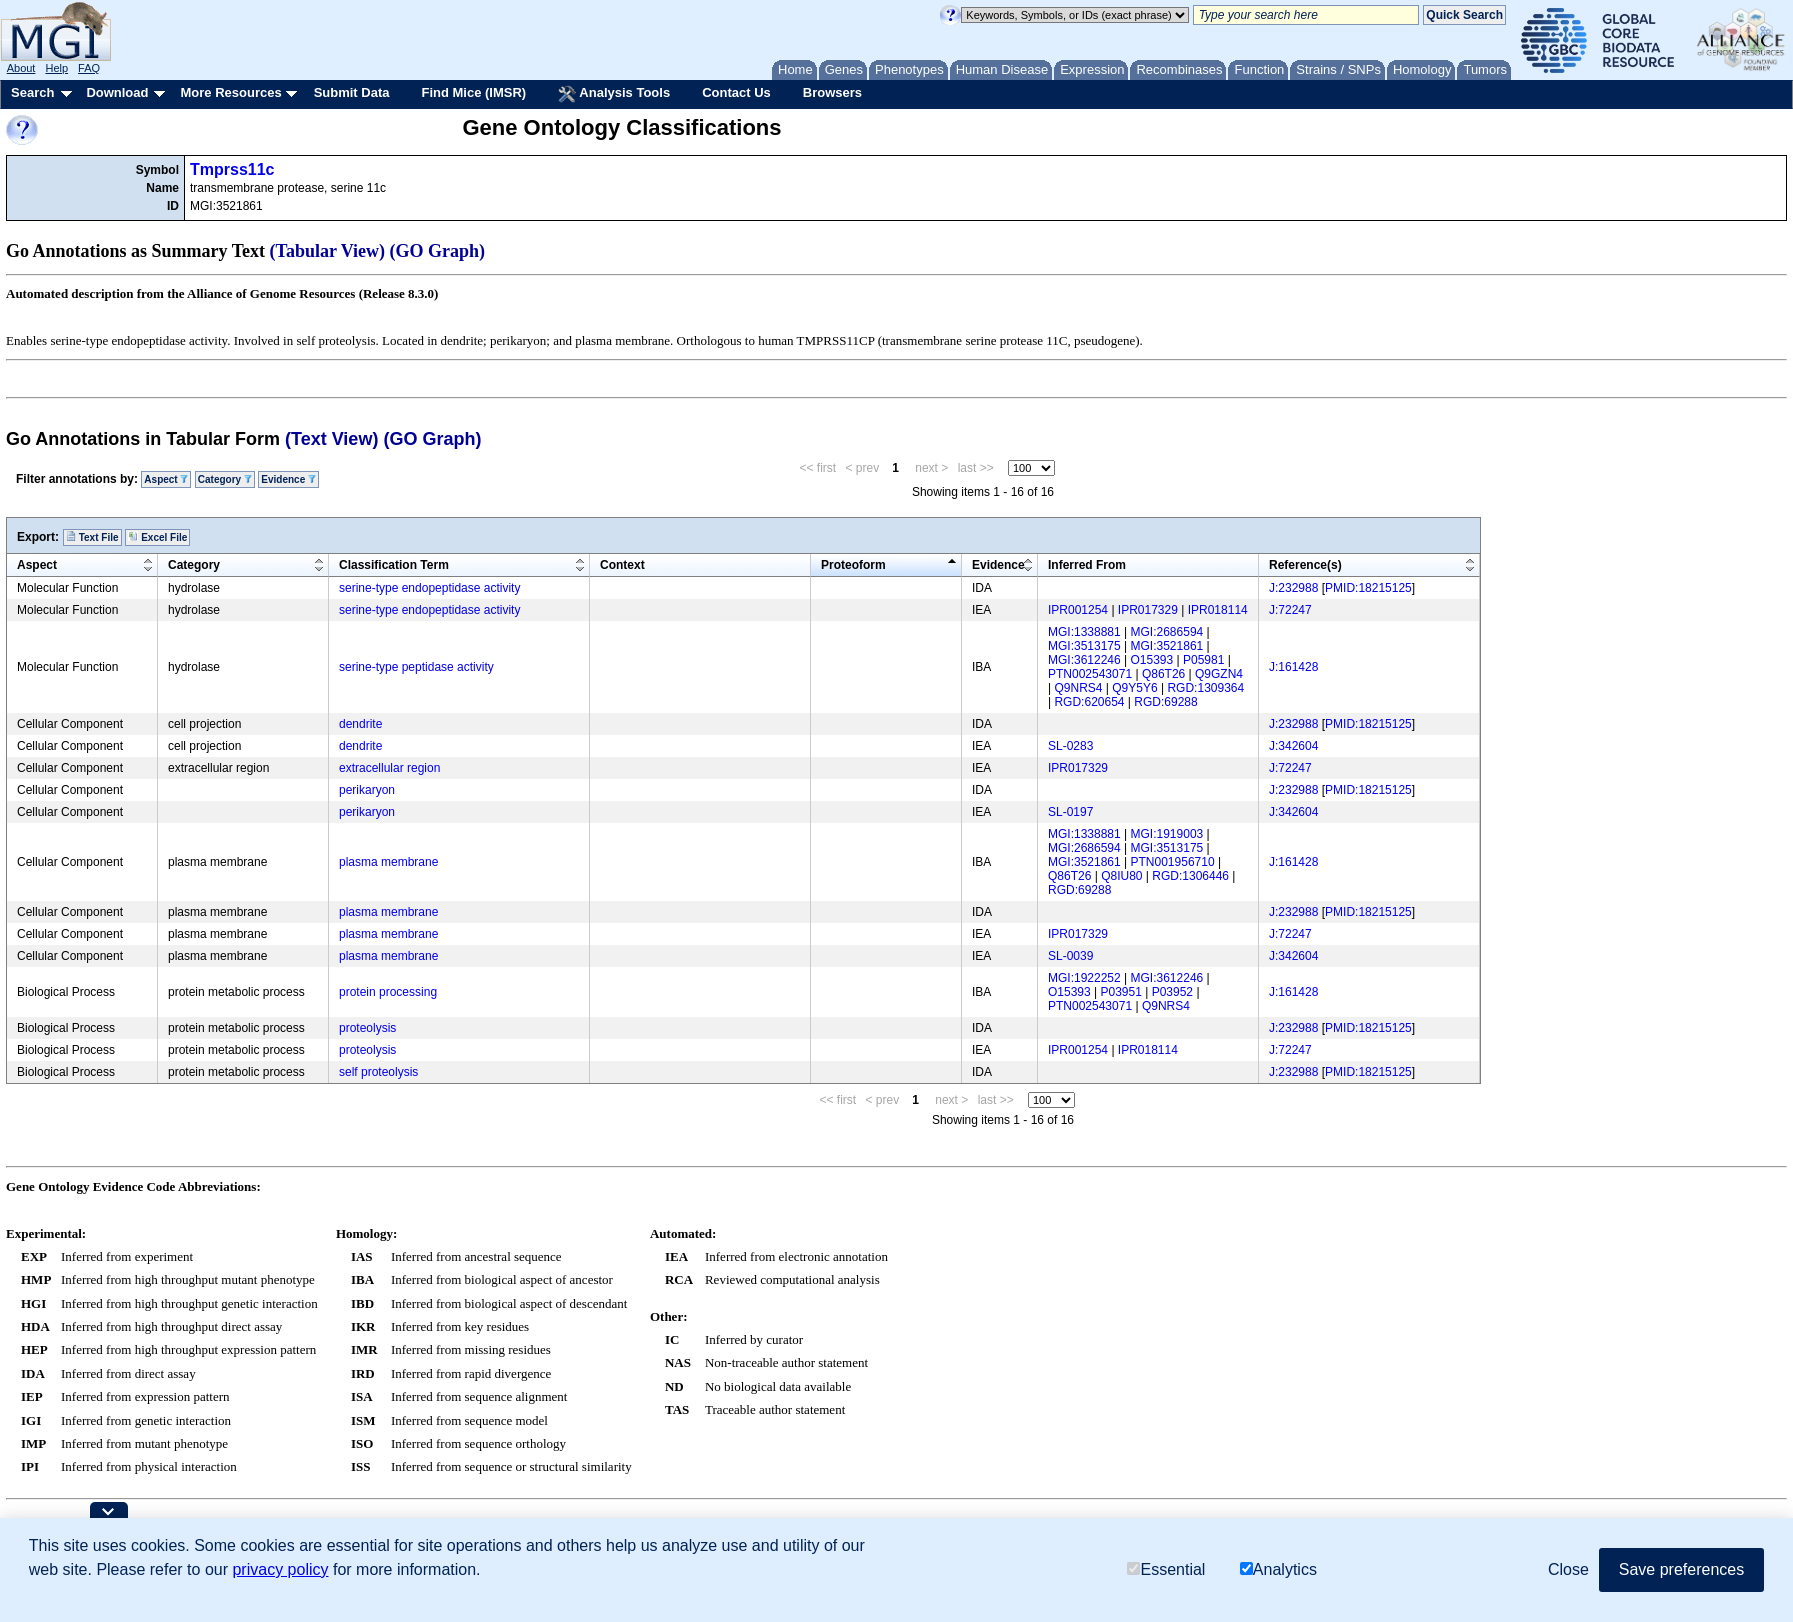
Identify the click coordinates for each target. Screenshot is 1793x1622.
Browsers (832, 92)
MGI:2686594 (1167, 632)
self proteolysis (378, 1072)
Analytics (1278, 1570)
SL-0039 (1070, 956)
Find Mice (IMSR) (473, 92)
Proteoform (853, 565)
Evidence (288, 479)
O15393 (1152, 660)
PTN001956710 (1173, 862)
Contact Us (736, 92)
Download (117, 92)
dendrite (360, 724)
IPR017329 (1148, 610)
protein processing (388, 992)
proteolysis (367, 1028)
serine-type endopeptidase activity (429, 588)
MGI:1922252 (1084, 978)
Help (56, 68)
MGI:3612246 (1084, 660)
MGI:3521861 (1167, 646)
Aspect (166, 479)
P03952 (1172, 992)
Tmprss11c (232, 169)
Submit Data (352, 92)
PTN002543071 (1090, 674)
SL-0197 (1070, 812)
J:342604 (1293, 746)
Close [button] (1568, 1570)
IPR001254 (1078, 610)
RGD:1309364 (1205, 688)
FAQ (89, 68)
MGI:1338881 (1084, 632)
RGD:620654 (1089, 702)
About (21, 68)
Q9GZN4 (1219, 674)
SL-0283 (1070, 746)
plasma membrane (388, 862)
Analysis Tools (614, 94)
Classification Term (394, 565)
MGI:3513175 (1084, 646)
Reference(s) (1305, 565)
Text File (92, 537)
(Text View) (331, 439)
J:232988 (1293, 588)
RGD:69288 (1165, 702)
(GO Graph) (438, 251)
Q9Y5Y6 (1134, 688)
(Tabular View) (328, 251)
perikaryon (367, 790)
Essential (1166, 1570)
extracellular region (389, 768)
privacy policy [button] (280, 1570)
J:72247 (1290, 610)
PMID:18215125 (1368, 588)
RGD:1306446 (1190, 876)
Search (32, 92)
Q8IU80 (1121, 876)
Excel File (157, 537)
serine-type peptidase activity (416, 667)
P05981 (1203, 660)
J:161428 (1293, 667)
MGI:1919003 (1167, 834)
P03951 (1121, 992)
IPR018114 (1218, 610)
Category (225, 479)
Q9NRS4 (1078, 688)
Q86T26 (1163, 674)
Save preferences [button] (1681, 1570)
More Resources (230, 92)
